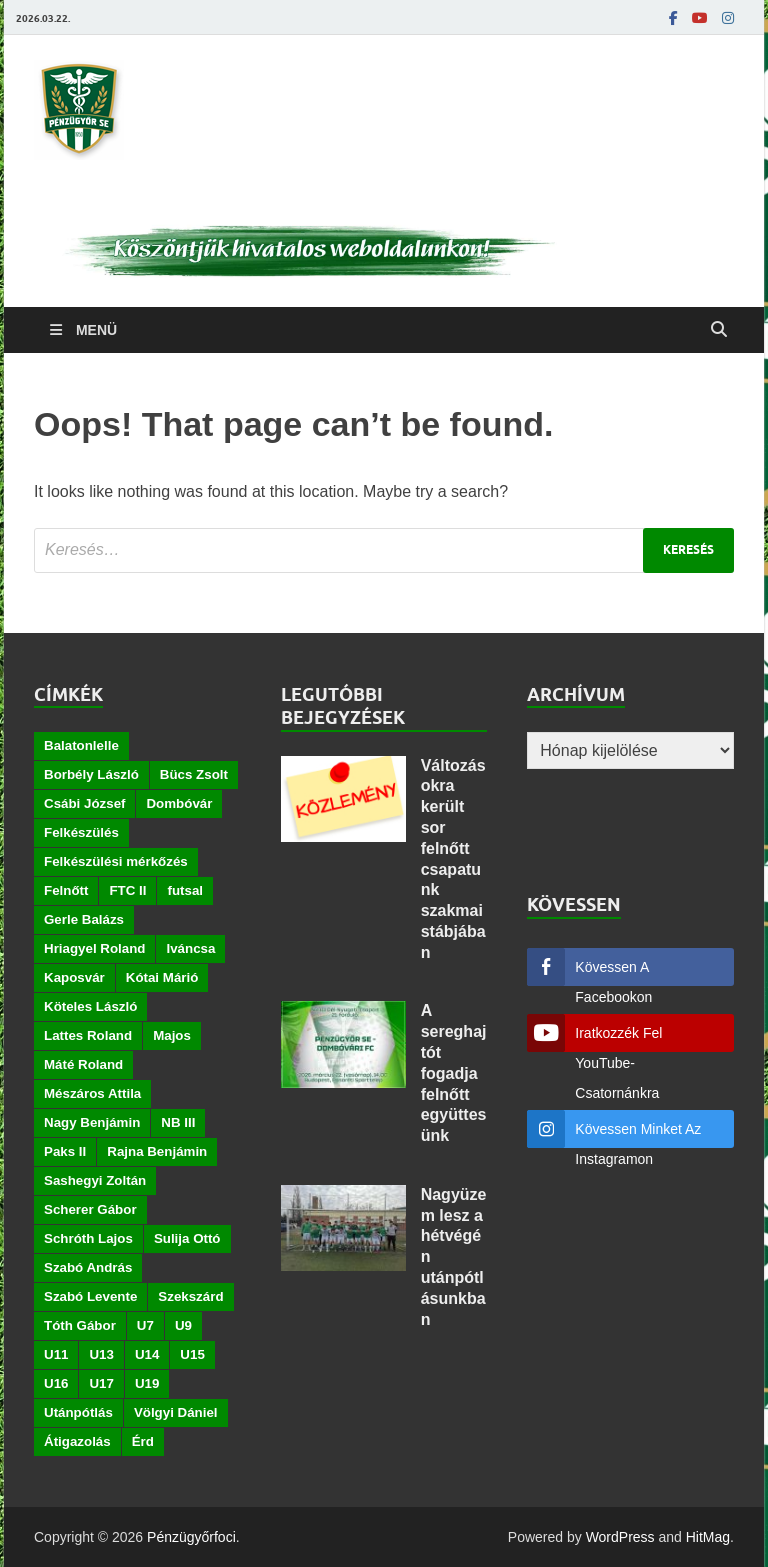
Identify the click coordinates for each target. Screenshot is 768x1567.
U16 (56, 1383)
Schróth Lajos (88, 1238)
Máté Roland (83, 1064)
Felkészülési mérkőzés (116, 861)
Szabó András (88, 1267)
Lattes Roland (88, 1035)
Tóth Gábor (80, 1325)
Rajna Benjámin (157, 1151)
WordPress (620, 1537)
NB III (178, 1122)
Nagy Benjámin (92, 1122)
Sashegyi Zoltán (95, 1180)
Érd (143, 1441)
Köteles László (90, 1006)
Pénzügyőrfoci (191, 1537)
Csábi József (84, 803)
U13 (101, 1354)
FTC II (127, 890)
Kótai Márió (162, 977)
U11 (56, 1354)
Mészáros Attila (92, 1093)
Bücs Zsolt (194, 774)
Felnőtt (66, 890)
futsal (185, 890)
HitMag (708, 1537)
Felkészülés (81, 832)
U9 (183, 1325)
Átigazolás (77, 1441)
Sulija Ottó (187, 1238)
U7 (145, 1325)
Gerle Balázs (84, 919)
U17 (101, 1383)
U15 (192, 1354)
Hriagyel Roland (94, 948)
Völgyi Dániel (176, 1412)
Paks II (65, 1151)
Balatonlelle (81, 745)
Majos (172, 1035)
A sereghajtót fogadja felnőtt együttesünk (454, 1073)
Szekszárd (190, 1296)
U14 (147, 1354)
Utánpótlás (78, 1412)
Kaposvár (74, 977)
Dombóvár (179, 803)
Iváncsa (190, 948)
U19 (147, 1383)
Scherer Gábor (90, 1209)
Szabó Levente (90, 1296)
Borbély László (91, 774)
